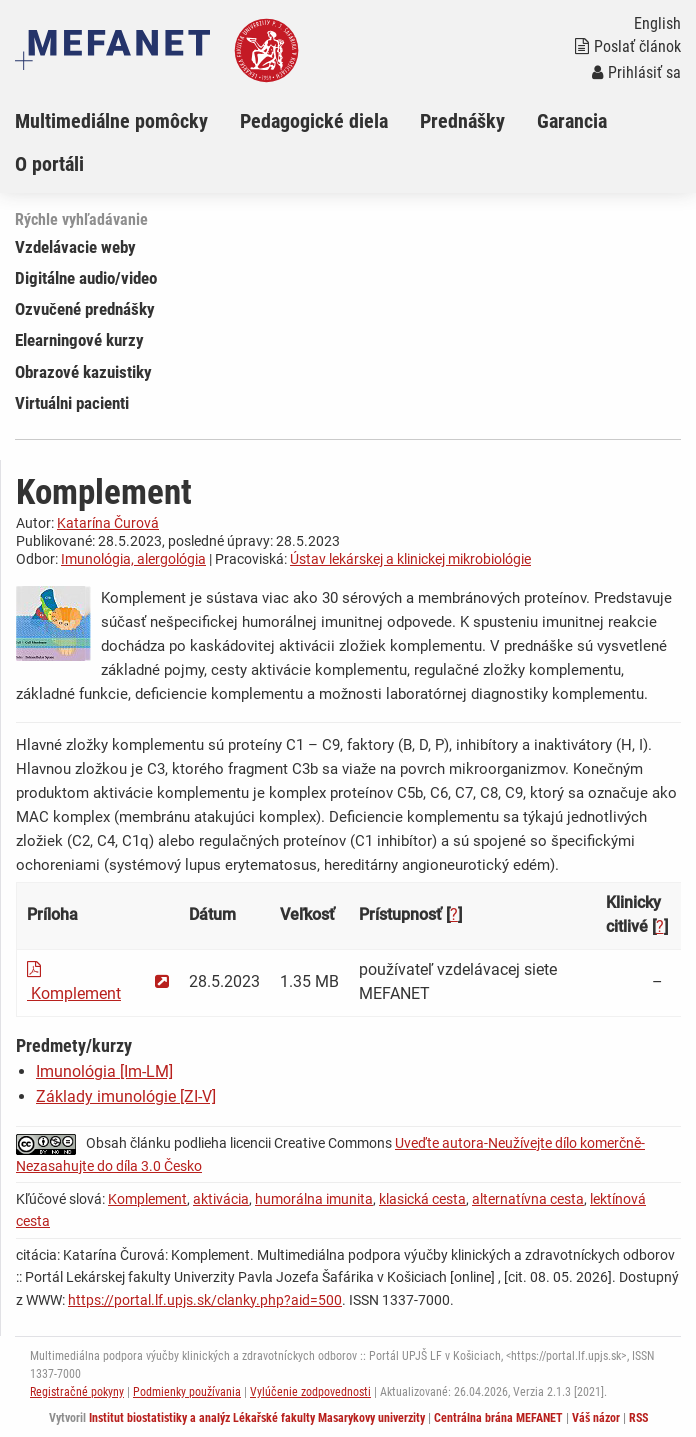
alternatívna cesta (528, 1199)
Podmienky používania (187, 1392)
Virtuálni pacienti (72, 403)
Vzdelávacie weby (75, 247)
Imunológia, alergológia (133, 559)
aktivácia (221, 1199)
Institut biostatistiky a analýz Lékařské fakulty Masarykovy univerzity (257, 1418)
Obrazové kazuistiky (83, 372)
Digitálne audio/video (86, 278)
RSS (638, 1418)
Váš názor (596, 1418)
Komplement (147, 1199)
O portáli (49, 164)
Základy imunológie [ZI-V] (126, 1096)
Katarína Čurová (108, 523)
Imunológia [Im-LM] (104, 1071)
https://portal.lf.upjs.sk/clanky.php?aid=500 (205, 1300)
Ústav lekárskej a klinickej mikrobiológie (410, 559)
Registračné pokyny (77, 1392)
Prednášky (462, 121)
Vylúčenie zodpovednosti (310, 1392)
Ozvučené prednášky (85, 309)
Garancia (572, 121)
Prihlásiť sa (636, 72)
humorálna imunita (314, 1199)
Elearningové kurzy (79, 340)
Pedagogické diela (314, 121)
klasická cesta (422, 1199)
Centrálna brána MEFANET (498, 1418)
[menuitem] (127, 121)
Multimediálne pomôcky (111, 121)
